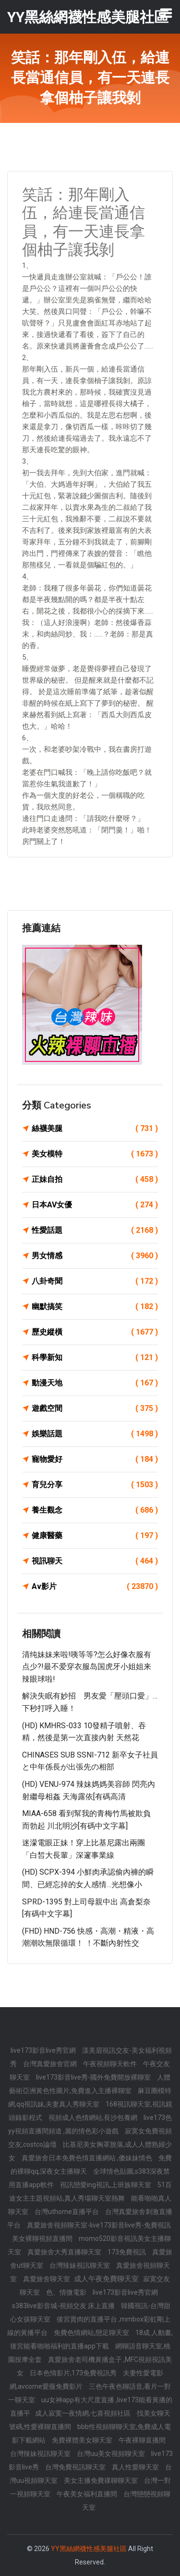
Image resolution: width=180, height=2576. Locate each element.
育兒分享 (95, 1485)
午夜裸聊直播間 (142, 2440)
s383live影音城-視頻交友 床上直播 (64, 2306)
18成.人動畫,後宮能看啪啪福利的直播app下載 (91, 2339)
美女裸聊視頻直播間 (43, 2238)
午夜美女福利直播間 (88, 2494)
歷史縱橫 (95, 1332)
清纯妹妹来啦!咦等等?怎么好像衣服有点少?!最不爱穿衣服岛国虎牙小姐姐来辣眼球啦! (86, 1667)
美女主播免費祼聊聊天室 (101, 2480)
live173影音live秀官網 (44, 2050)
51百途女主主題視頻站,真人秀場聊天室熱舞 (90, 2191)
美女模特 (95, 1154)
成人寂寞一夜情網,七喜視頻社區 (83, 2413)
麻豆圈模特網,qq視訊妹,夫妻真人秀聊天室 (89, 2097)
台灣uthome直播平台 (67, 2211)
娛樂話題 (95, 1434)
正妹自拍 (95, 1179)
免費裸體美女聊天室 (83, 2440)
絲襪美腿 (95, 1128)
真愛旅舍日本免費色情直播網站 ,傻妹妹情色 (88, 2158)
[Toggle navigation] (166, 13)
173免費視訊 (127, 2252)
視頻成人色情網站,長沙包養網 (93, 2117)
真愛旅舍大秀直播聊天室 (65, 2252)
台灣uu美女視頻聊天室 (111, 2453)
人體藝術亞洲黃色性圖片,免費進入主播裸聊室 (90, 2084)
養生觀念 (95, 1510)
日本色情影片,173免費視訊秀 (74, 2373)
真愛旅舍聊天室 (47, 2279)
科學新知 (95, 1357)
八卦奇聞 (95, 1281)
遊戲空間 (95, 1408)
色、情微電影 (67, 2292)
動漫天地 (95, 1383)
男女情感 (95, 1256)
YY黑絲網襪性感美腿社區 (89, 2548)
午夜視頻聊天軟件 (110, 2064)
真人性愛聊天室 (136, 2467)
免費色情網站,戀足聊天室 (92, 2332)
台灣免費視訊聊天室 (76, 2467)
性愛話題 (95, 1230)
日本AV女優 (95, 1205)
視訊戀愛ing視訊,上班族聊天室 (106, 2185)
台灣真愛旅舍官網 (50, 2064)
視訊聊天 (95, 1561)
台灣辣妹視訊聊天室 (80, 2265)
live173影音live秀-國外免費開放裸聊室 (94, 2077)
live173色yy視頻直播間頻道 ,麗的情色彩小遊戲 (90, 2124)
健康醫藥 (95, 1535)
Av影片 (95, 1586)
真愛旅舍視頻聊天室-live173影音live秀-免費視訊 (99, 2225)
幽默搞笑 (95, 1306)
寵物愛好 (95, 1459)
